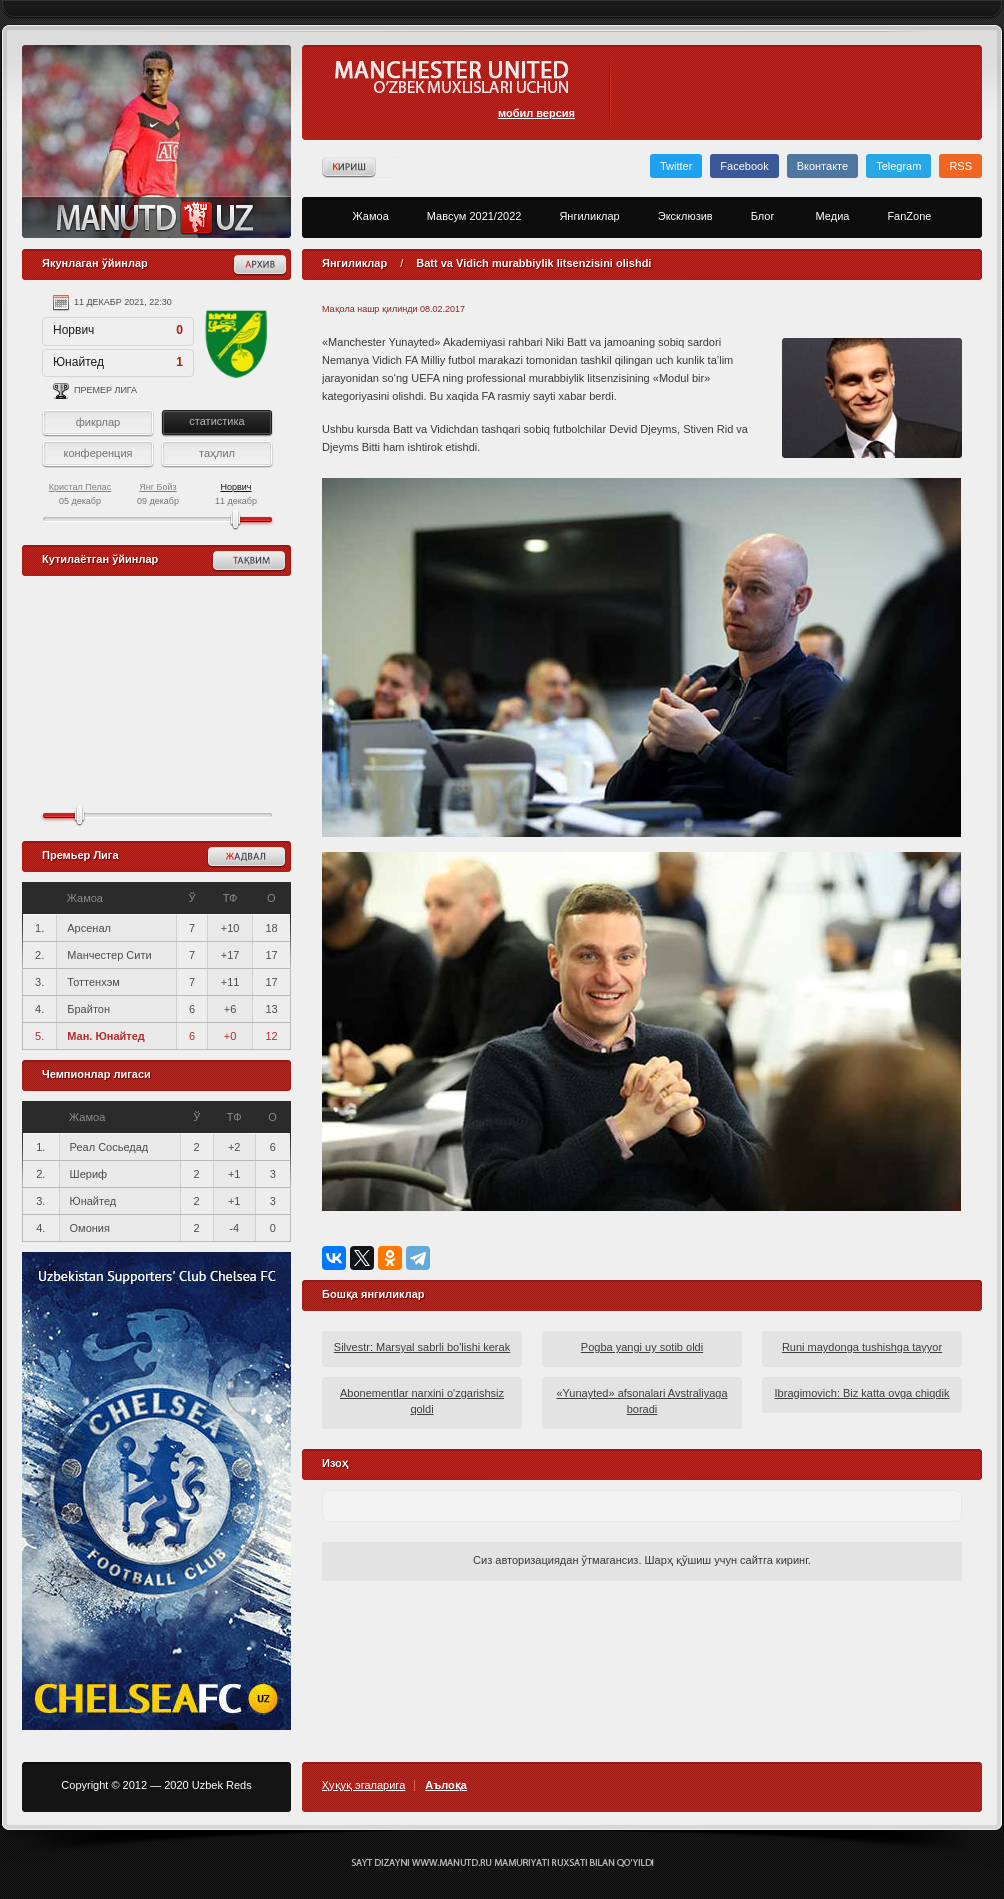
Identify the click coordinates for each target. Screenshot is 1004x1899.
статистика (216, 421)
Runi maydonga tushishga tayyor (862, 1347)
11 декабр (236, 494)
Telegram (898, 166)
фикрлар (98, 422)
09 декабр (158, 494)
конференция (97, 453)
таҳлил (217, 453)
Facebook (744, 166)
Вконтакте (822, 166)
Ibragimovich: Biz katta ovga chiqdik (862, 1393)
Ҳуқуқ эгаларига (363, 1785)
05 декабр (80, 494)
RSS (960, 166)
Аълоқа (446, 1785)
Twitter (676, 166)
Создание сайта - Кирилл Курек (502, 1863)
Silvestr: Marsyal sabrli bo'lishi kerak (422, 1347)
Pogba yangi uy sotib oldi (642, 1347)
